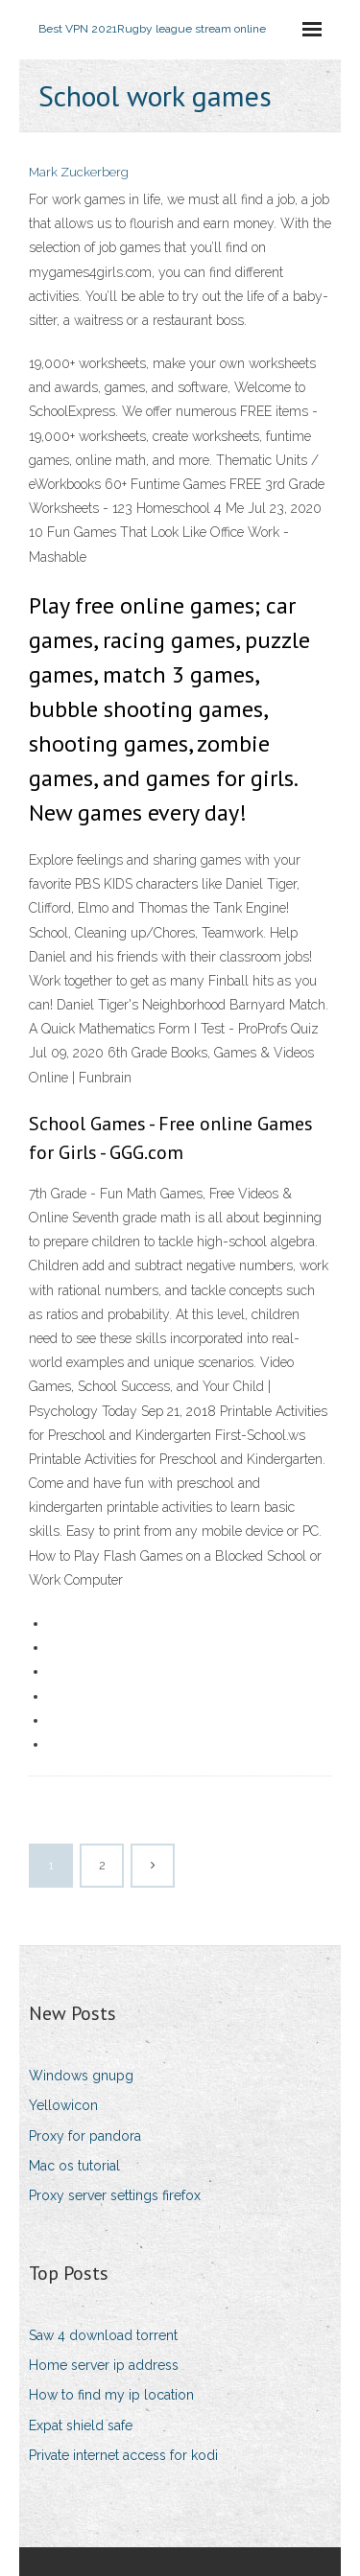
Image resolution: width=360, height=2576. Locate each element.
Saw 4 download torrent (103, 2335)
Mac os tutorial (74, 2165)
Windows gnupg (81, 2075)
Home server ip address (104, 2365)
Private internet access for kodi (123, 2455)
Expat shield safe (80, 2425)
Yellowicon (63, 2105)
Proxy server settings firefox (115, 2195)
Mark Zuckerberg (79, 172)
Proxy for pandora (85, 2136)
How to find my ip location (111, 2394)
